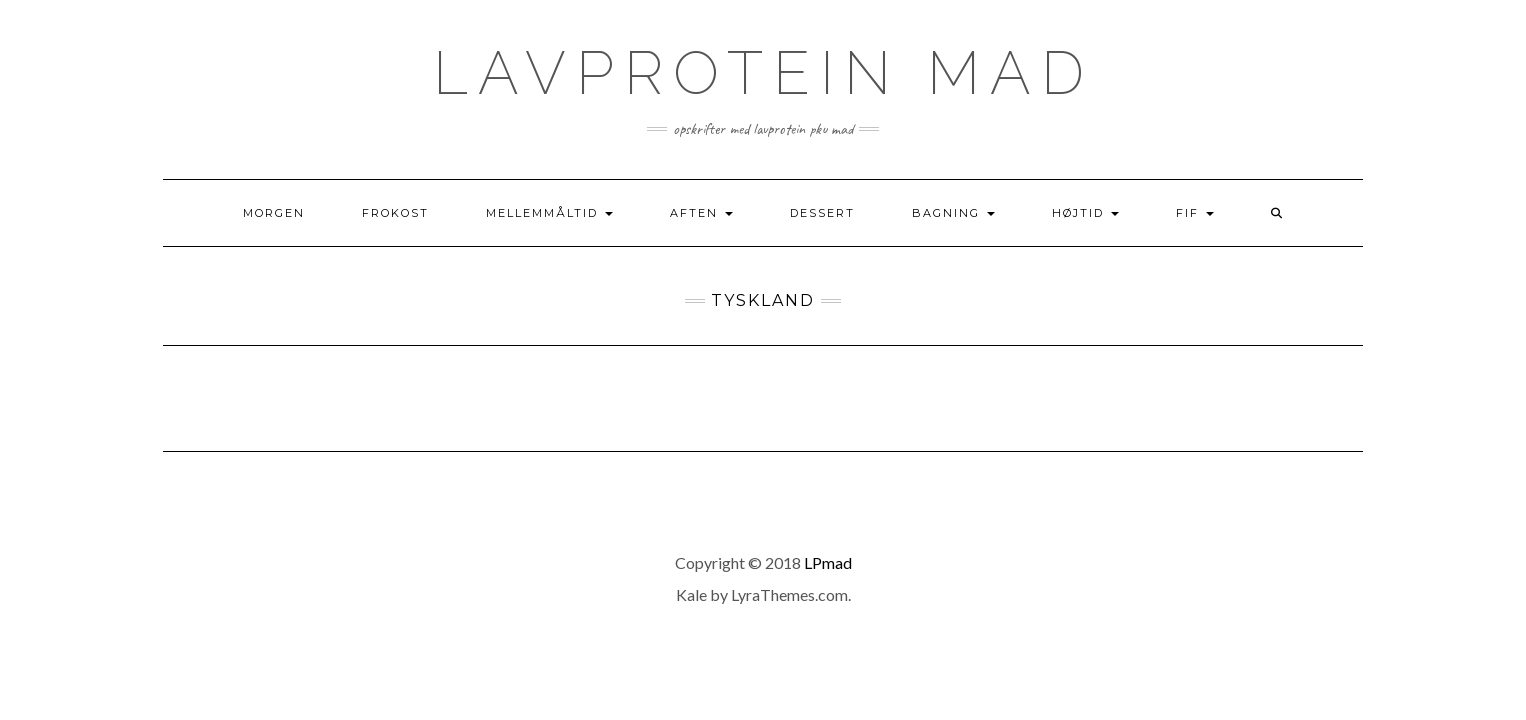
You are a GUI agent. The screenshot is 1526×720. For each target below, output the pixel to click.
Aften (701, 213)
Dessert (822, 213)
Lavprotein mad (763, 73)
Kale (691, 594)
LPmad (828, 562)
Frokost (395, 213)
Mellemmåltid (549, 213)
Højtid (1085, 213)
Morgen (274, 213)
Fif (1195, 213)
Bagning (953, 213)
